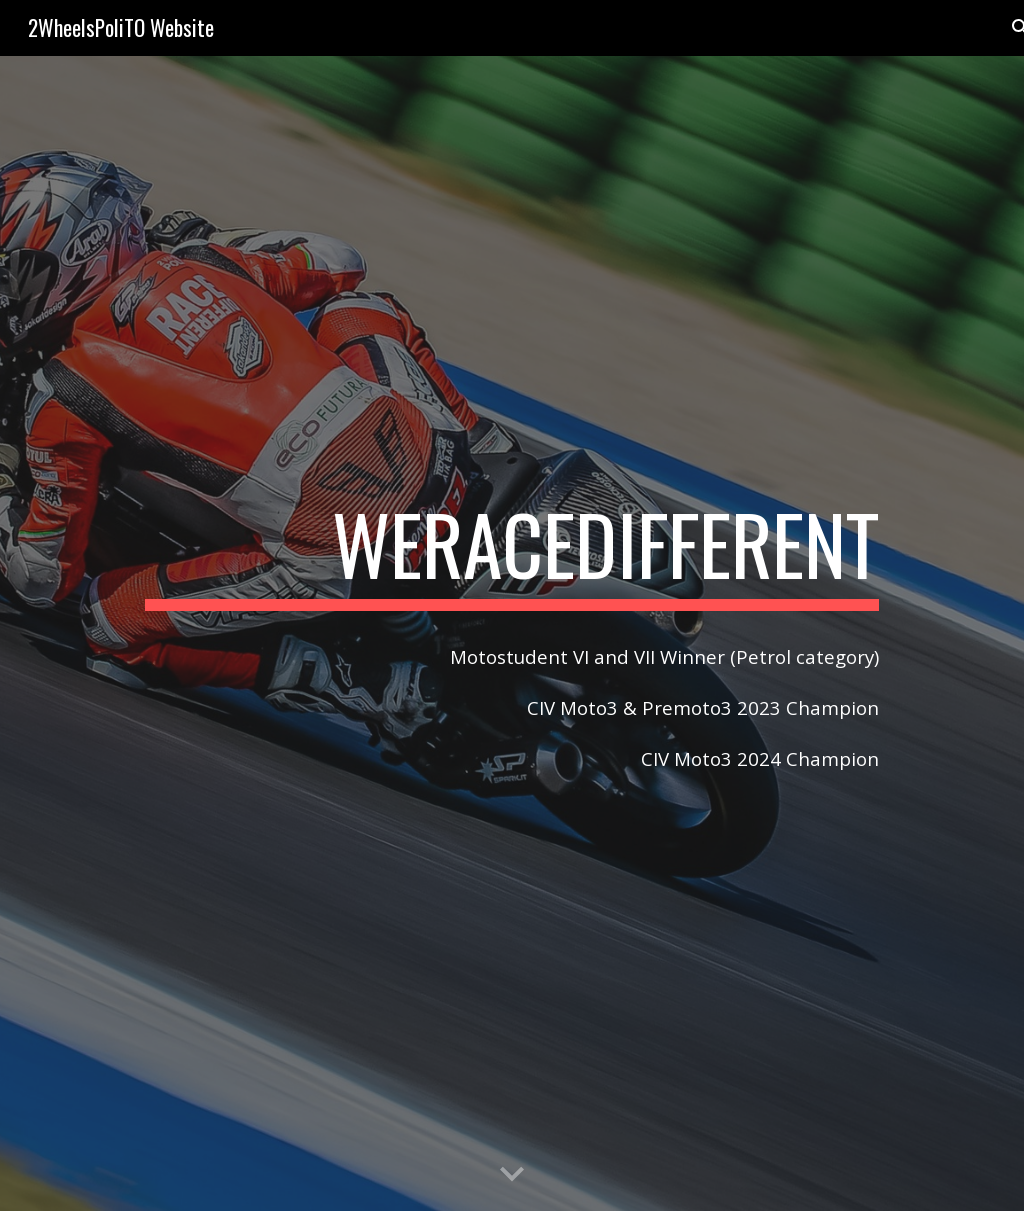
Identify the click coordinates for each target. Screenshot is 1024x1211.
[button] (512, 1175)
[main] (512, 553)
